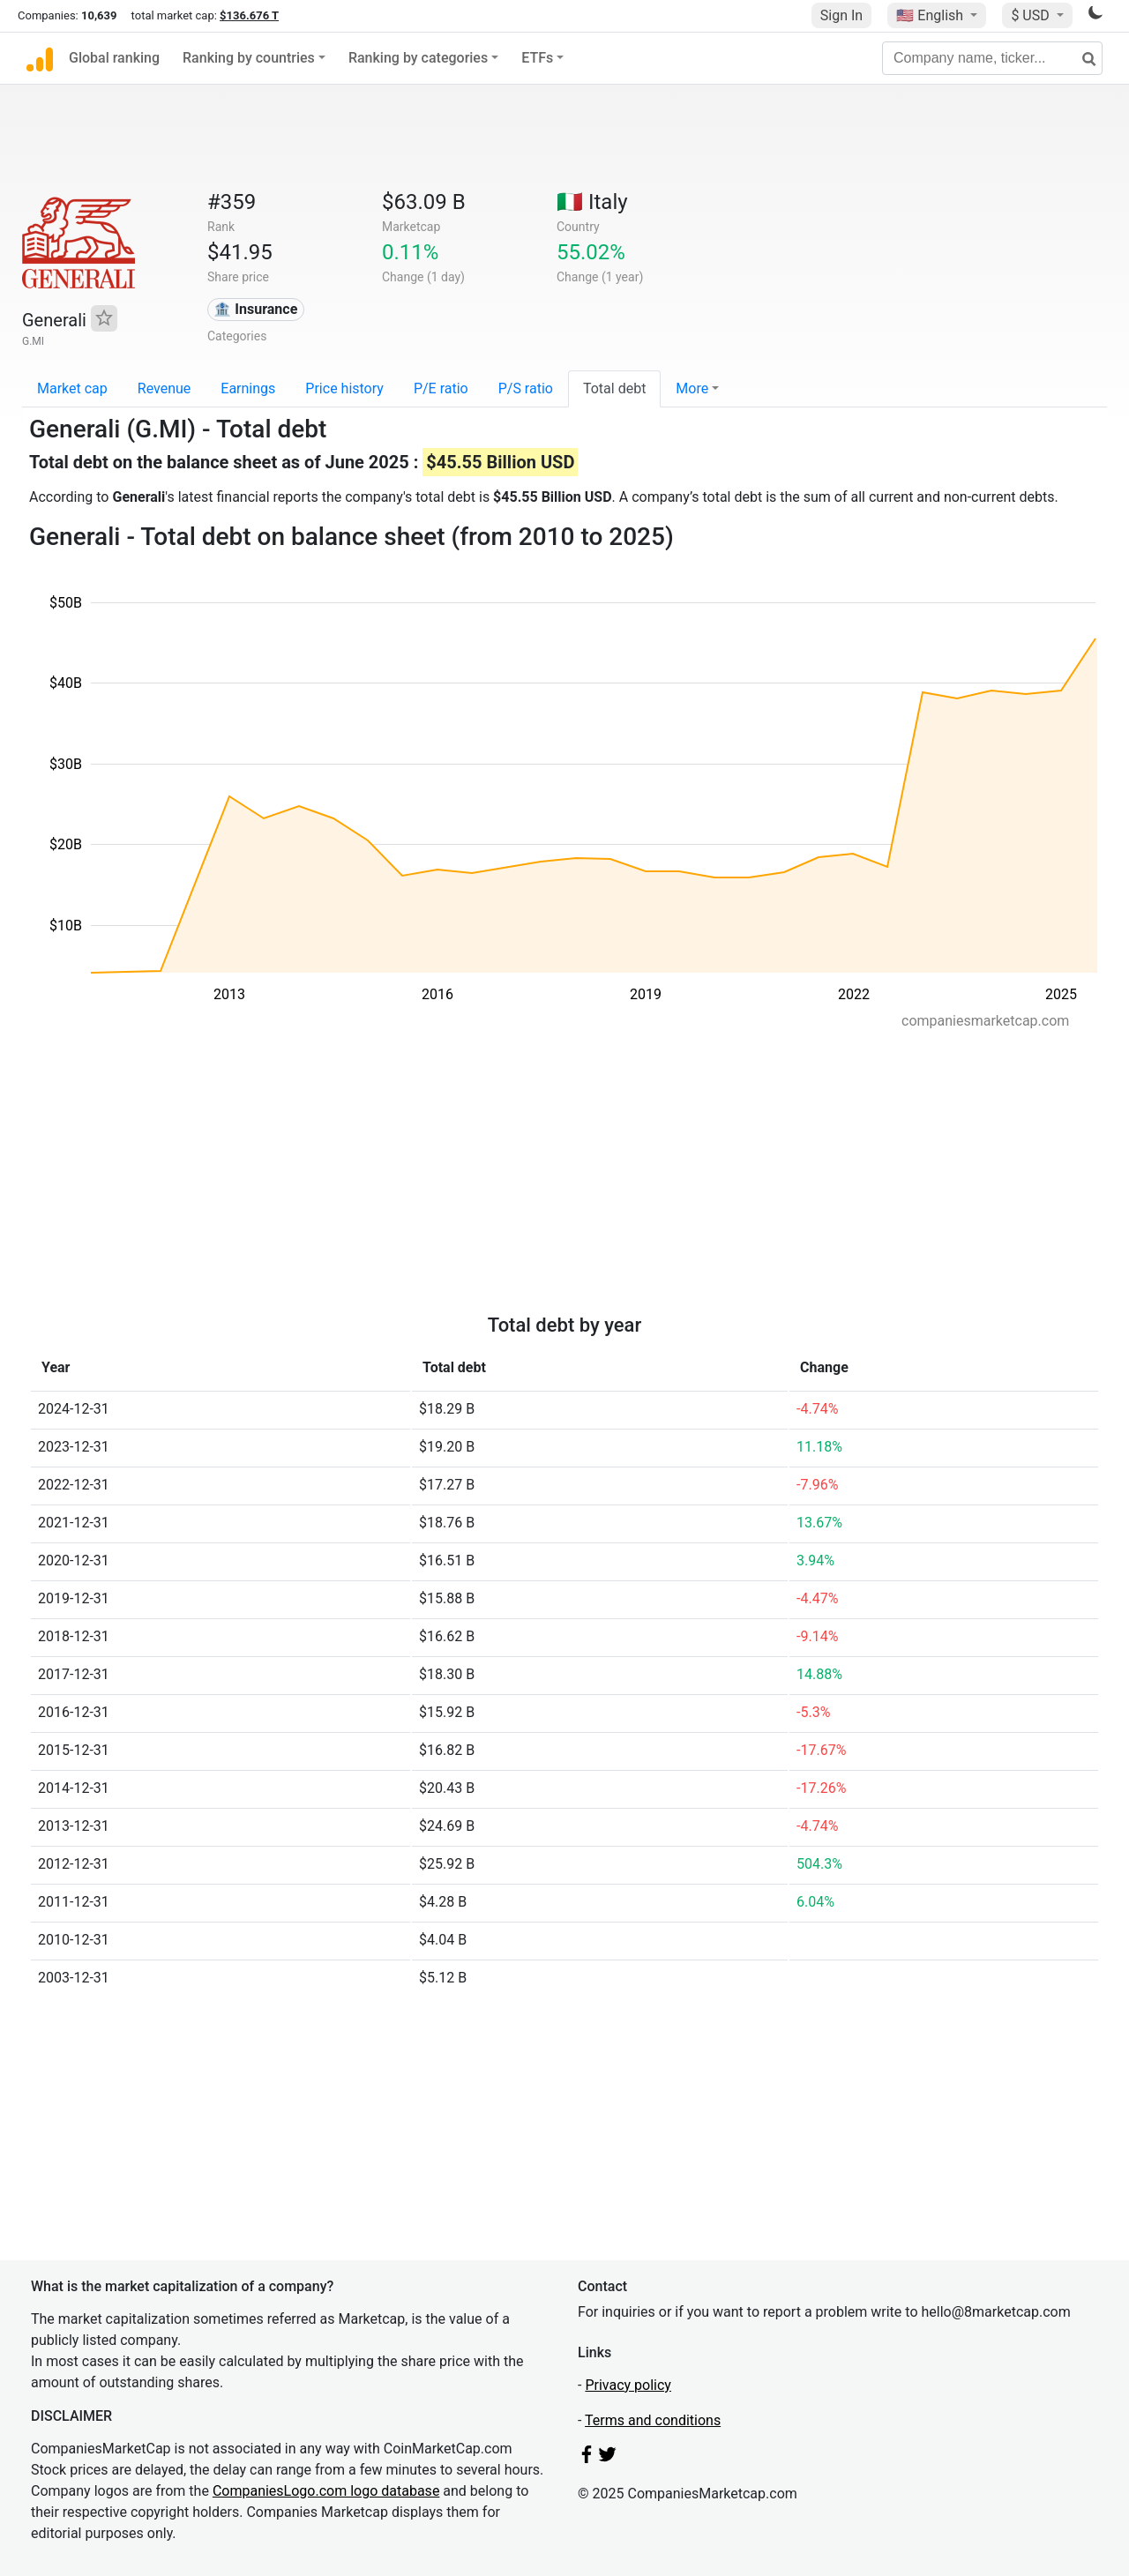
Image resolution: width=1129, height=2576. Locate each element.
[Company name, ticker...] (992, 58)
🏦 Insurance (255, 309)
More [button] (692, 388)
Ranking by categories (418, 57)
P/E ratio (441, 388)
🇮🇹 (592, 202)
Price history (344, 388)
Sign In (841, 15)
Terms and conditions (653, 2420)
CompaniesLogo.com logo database (326, 2491)
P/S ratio (525, 388)
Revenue (164, 388)
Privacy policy (628, 2385)
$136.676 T (249, 15)
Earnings (248, 388)
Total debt (614, 388)
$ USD (1031, 15)
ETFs (537, 57)
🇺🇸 (931, 15)
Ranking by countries (249, 57)
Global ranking (114, 57)
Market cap (72, 388)
